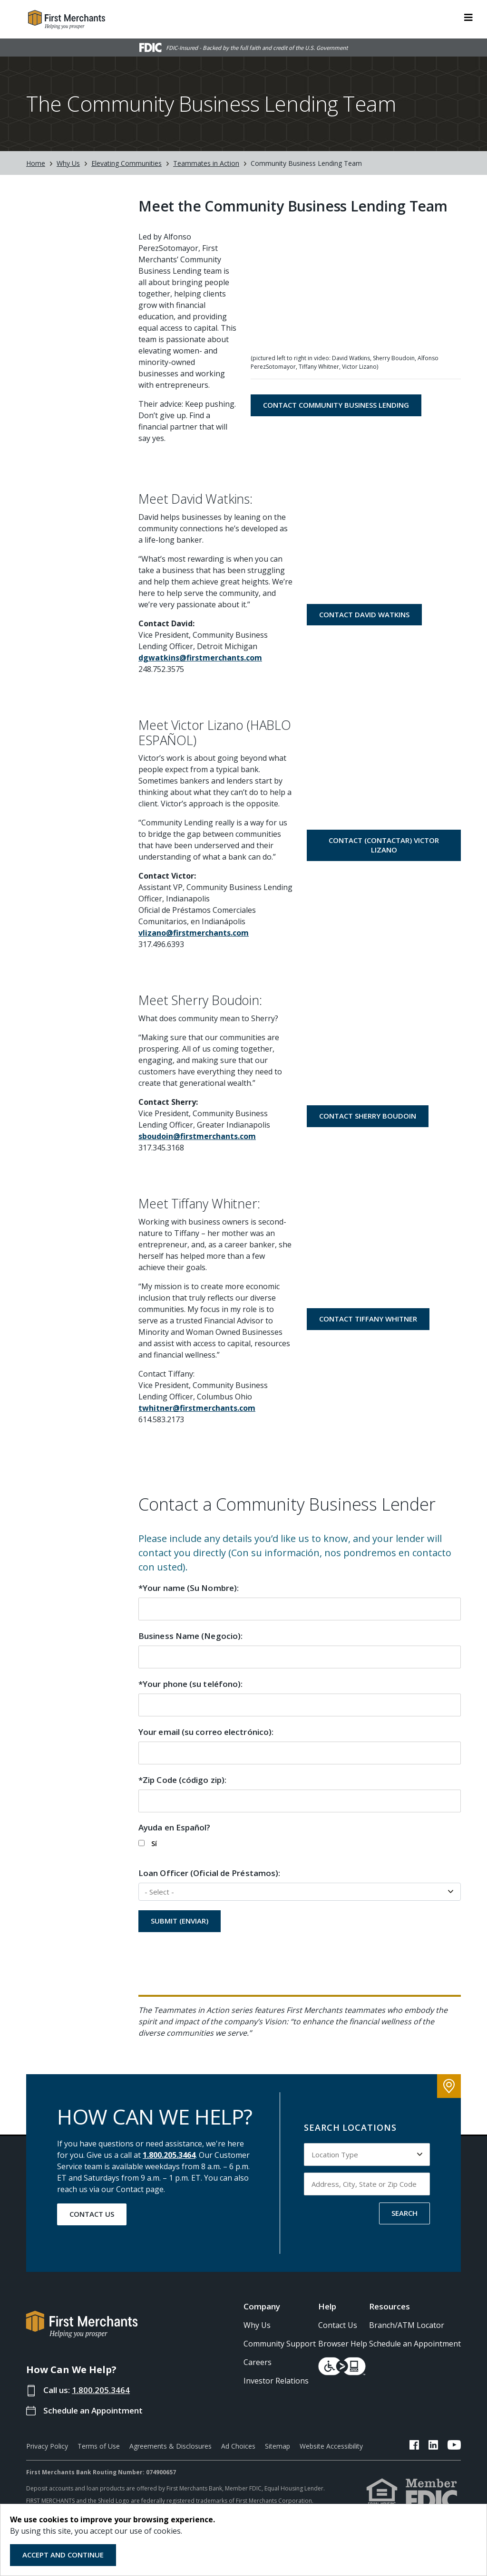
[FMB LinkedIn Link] (433, 2446)
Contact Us (91, 2214)
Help (327, 2306)
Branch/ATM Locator (406, 2325)
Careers (258, 2362)
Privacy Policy (47, 2446)
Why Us (68, 163)
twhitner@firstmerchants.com (196, 1408)
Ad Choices (238, 2446)
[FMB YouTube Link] (454, 2446)
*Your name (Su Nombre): (188, 1587)
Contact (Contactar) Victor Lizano (384, 844)
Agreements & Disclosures (170, 2446)
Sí (147, 1843)
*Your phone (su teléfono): (190, 1683)
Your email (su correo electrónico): (205, 1731)
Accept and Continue (63, 2554)
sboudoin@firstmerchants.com (197, 1136)
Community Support (280, 2343)
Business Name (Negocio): (190, 1635)
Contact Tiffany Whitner (368, 1318)
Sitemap (277, 2446)
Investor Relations (276, 2380)
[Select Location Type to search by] (367, 2154)
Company (262, 2306)
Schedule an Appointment (93, 2410)
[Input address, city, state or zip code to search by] (367, 2184)
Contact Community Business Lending (336, 405)
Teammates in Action (206, 163)
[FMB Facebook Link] (414, 2446)
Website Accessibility (331, 2446)
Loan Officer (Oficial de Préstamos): (209, 1872)
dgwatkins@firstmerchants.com (200, 657)
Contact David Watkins (364, 614)
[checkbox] (141, 1843)
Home (35, 163)
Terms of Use (99, 2446)
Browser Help (342, 2343)
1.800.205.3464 (169, 2155)
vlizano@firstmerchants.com (193, 933)
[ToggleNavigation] (468, 17)
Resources (389, 2306)
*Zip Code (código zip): (182, 1779)
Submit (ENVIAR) (179, 1920)
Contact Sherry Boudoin (367, 1115)
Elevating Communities (126, 163)
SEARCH (404, 2213)
